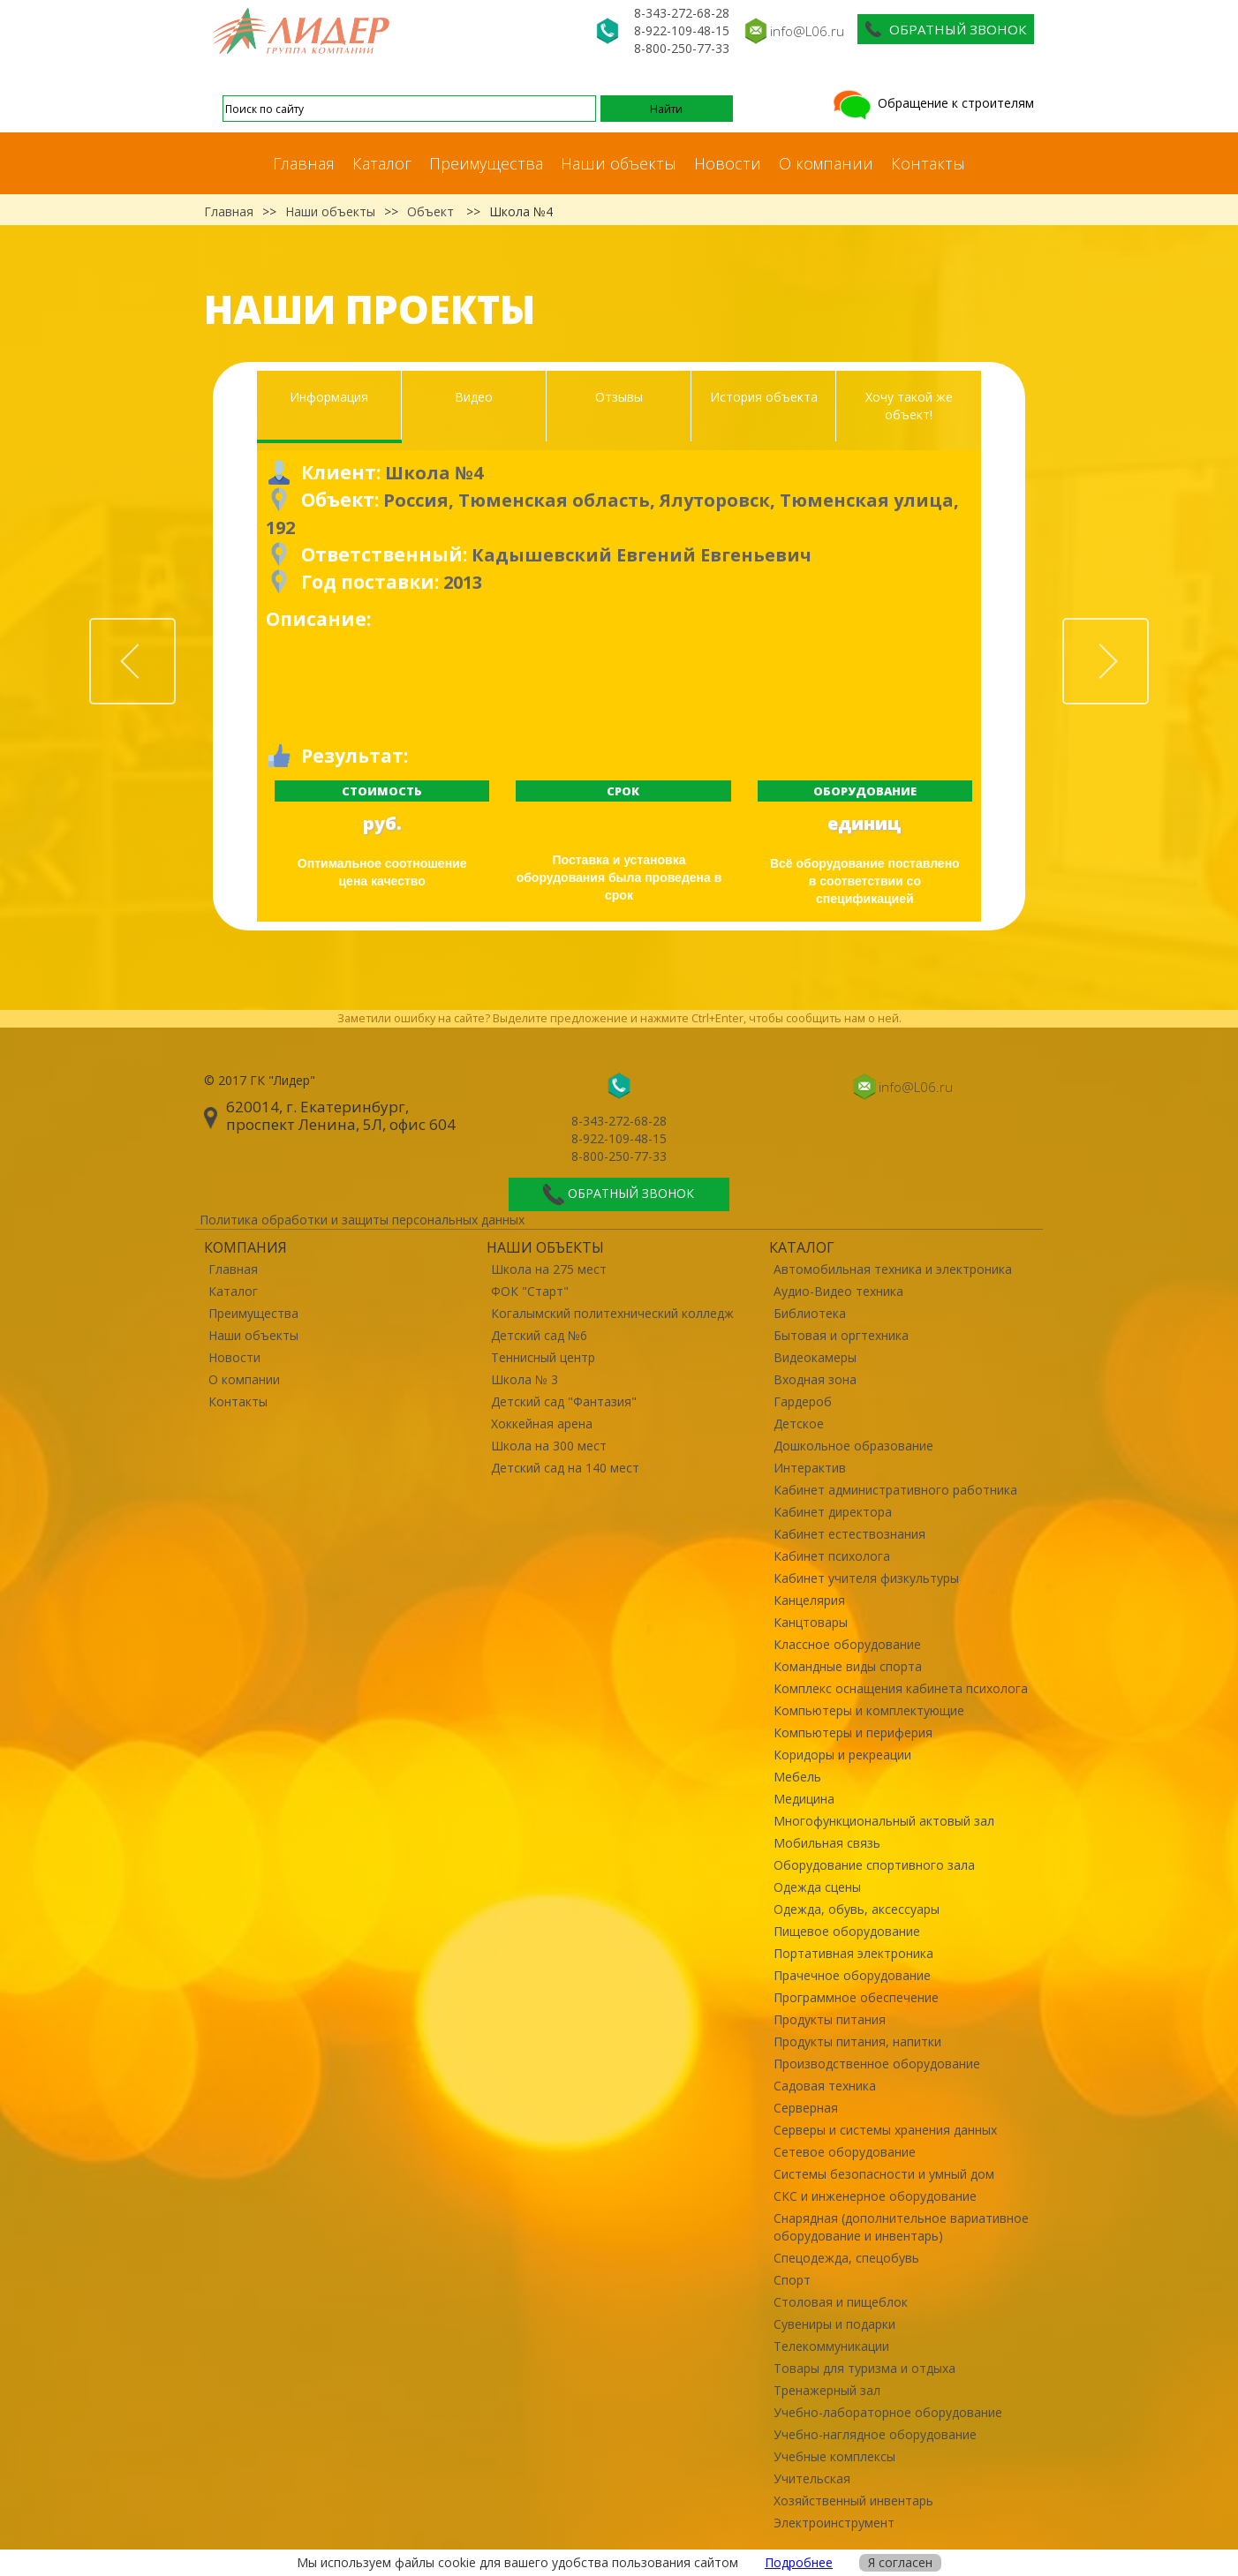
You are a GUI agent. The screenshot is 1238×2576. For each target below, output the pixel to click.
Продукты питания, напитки (857, 2041)
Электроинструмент (834, 2522)
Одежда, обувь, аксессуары (857, 1909)
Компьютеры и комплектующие (869, 1710)
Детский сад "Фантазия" (564, 1401)
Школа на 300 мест (549, 1445)
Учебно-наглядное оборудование (875, 2434)
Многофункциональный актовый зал (884, 1820)
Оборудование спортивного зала (874, 1865)
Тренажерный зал (827, 2390)
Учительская (812, 2478)
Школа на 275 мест (549, 1269)
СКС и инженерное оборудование (875, 2196)
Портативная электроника (853, 1953)
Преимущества (486, 163)
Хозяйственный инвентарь (853, 2500)
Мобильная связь (827, 1842)
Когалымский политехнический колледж (612, 1313)
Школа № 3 (524, 1379)
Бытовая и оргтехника (841, 1335)
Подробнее (799, 2562)
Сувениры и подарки (834, 2324)
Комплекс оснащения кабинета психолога (901, 1688)
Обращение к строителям (932, 102)
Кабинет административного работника (895, 1489)
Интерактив (810, 1467)
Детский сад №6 (539, 1335)
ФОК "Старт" (530, 1291)
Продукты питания (830, 2019)
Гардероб (803, 1401)
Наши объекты (618, 163)
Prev (175, 628)
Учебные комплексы (834, 2456)
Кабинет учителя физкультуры (866, 1578)
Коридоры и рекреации (842, 1754)
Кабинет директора (833, 1511)
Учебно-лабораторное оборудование (888, 2412)
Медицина (804, 1798)
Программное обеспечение (856, 1997)
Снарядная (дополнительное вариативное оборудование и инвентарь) (901, 2227)
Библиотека (810, 1313)
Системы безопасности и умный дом (884, 2173)
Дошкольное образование (853, 1445)
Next (1148, 628)
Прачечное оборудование (852, 1975)
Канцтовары (811, 1622)
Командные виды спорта (848, 1666)
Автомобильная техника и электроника (893, 1269)
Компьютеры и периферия (853, 1732)
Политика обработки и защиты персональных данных (362, 1219)
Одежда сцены (817, 1887)
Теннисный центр (543, 1357)
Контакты (928, 163)
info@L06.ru (807, 31)
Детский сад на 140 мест (565, 1467)
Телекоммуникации (831, 2346)
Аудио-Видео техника (838, 1291)
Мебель (797, 1776)
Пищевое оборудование (847, 1931)
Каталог (381, 163)
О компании (826, 163)
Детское (799, 1423)
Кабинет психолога (832, 1556)
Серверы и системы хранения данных (885, 2129)
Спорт (792, 2279)
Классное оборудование (847, 1644)
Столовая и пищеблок (841, 2302)
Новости (727, 163)
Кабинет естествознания (849, 1533)
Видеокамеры (815, 1357)
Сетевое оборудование (845, 2151)
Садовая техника (825, 2085)
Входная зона (815, 1379)
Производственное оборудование (877, 2063)
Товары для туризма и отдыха (864, 2368)
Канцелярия (809, 1600)
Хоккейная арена (542, 1423)
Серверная (806, 2107)
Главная (304, 163)
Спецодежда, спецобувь (846, 2257)
